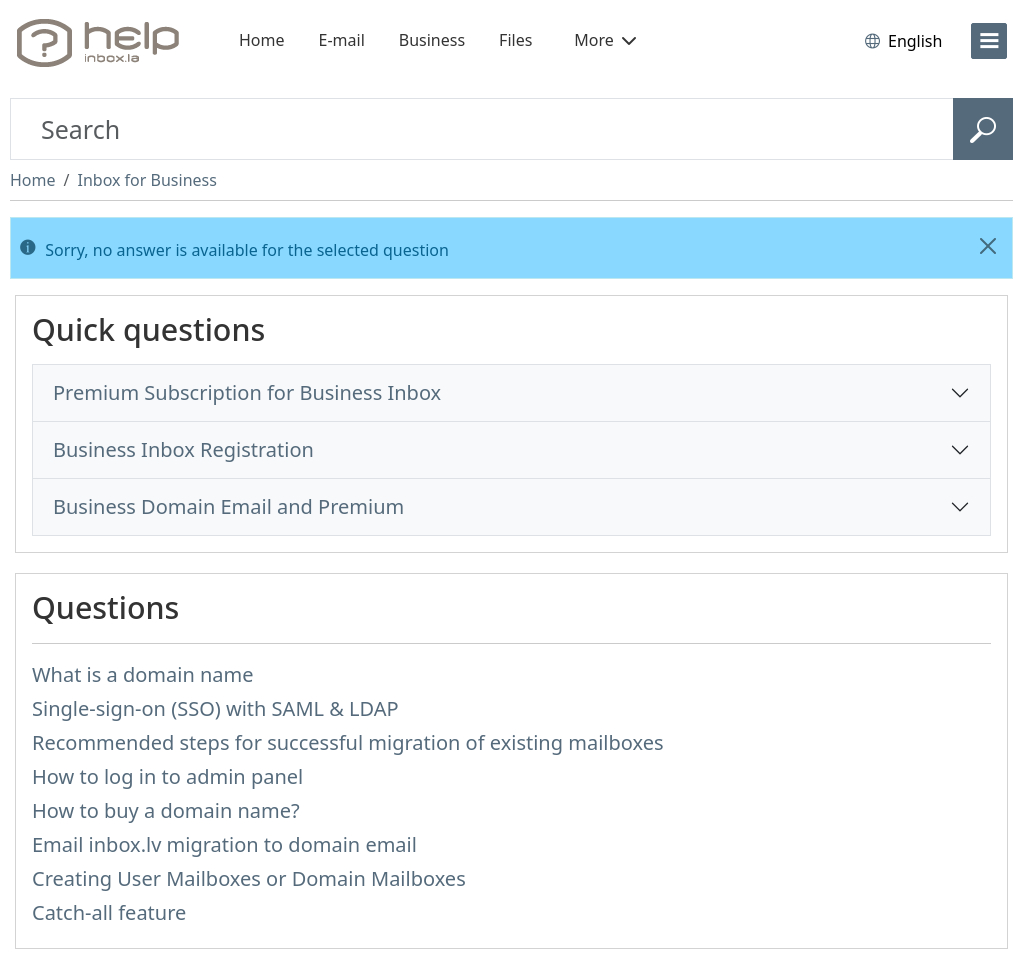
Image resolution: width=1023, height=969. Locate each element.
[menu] (989, 41)
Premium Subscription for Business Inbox (247, 392)
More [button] (605, 40)
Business (432, 40)
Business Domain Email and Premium (228, 506)
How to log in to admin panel (167, 776)
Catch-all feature (109, 912)
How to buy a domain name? (166, 810)
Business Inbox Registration (183, 449)
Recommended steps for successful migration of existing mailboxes (348, 742)
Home (262, 40)
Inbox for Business (146, 180)
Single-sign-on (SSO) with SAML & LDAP (215, 708)
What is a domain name (143, 674)
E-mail (342, 40)
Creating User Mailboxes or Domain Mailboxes (249, 878)
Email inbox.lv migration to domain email (224, 844)
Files (515, 40)
